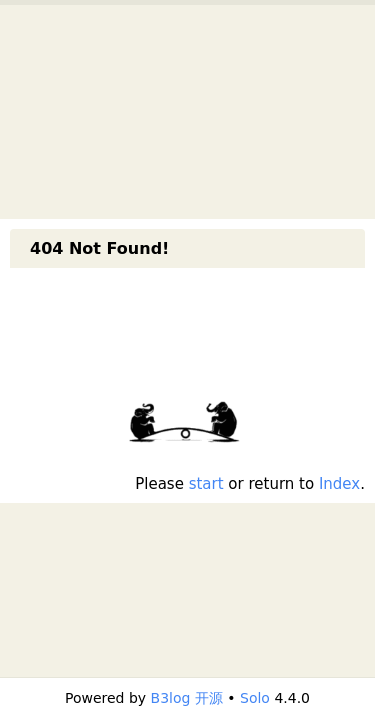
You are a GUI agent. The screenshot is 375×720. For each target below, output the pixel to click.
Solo (255, 698)
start (206, 484)
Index (339, 484)
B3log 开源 (187, 698)
